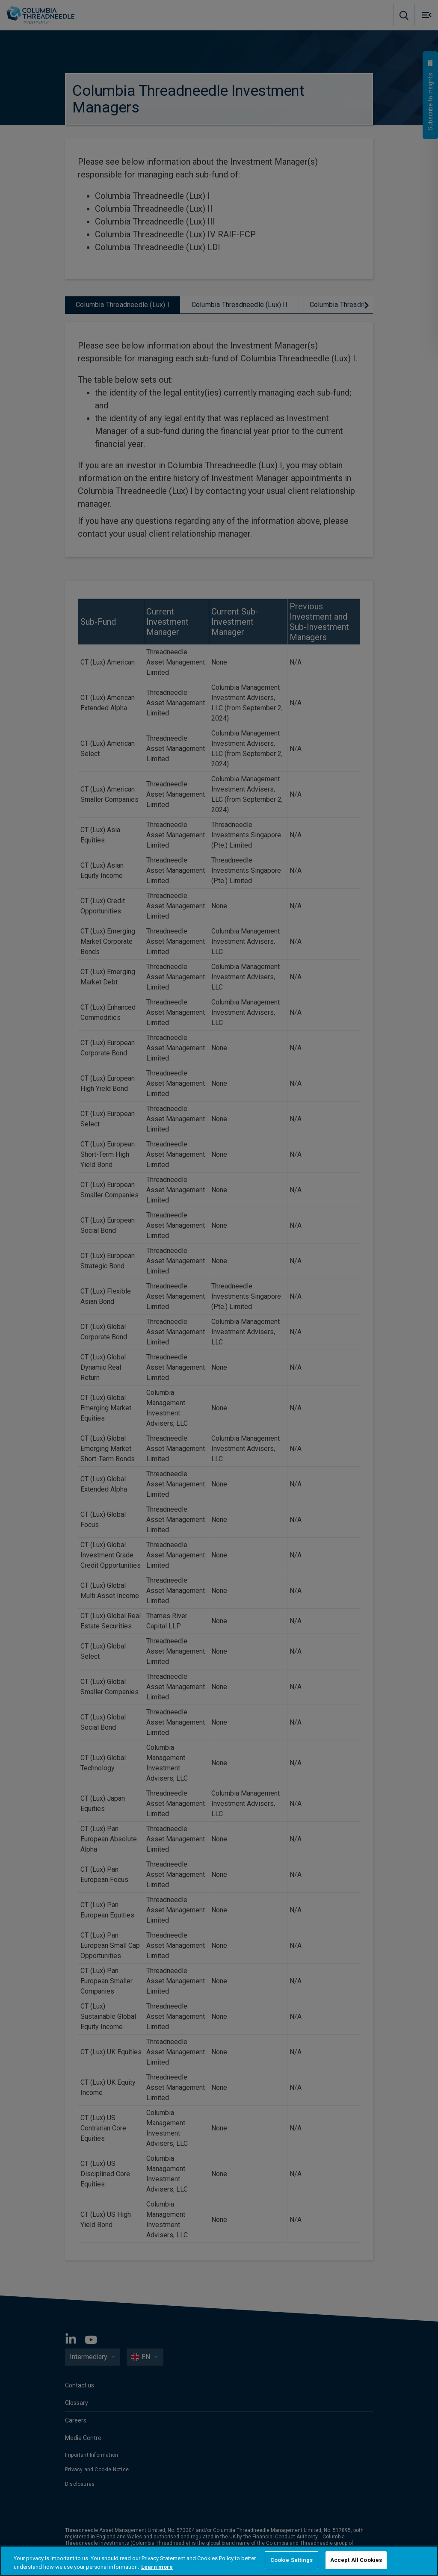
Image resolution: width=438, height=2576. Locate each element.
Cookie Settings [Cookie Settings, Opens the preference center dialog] (291, 2560)
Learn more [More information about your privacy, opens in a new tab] (157, 2567)
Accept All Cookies (356, 2560)
